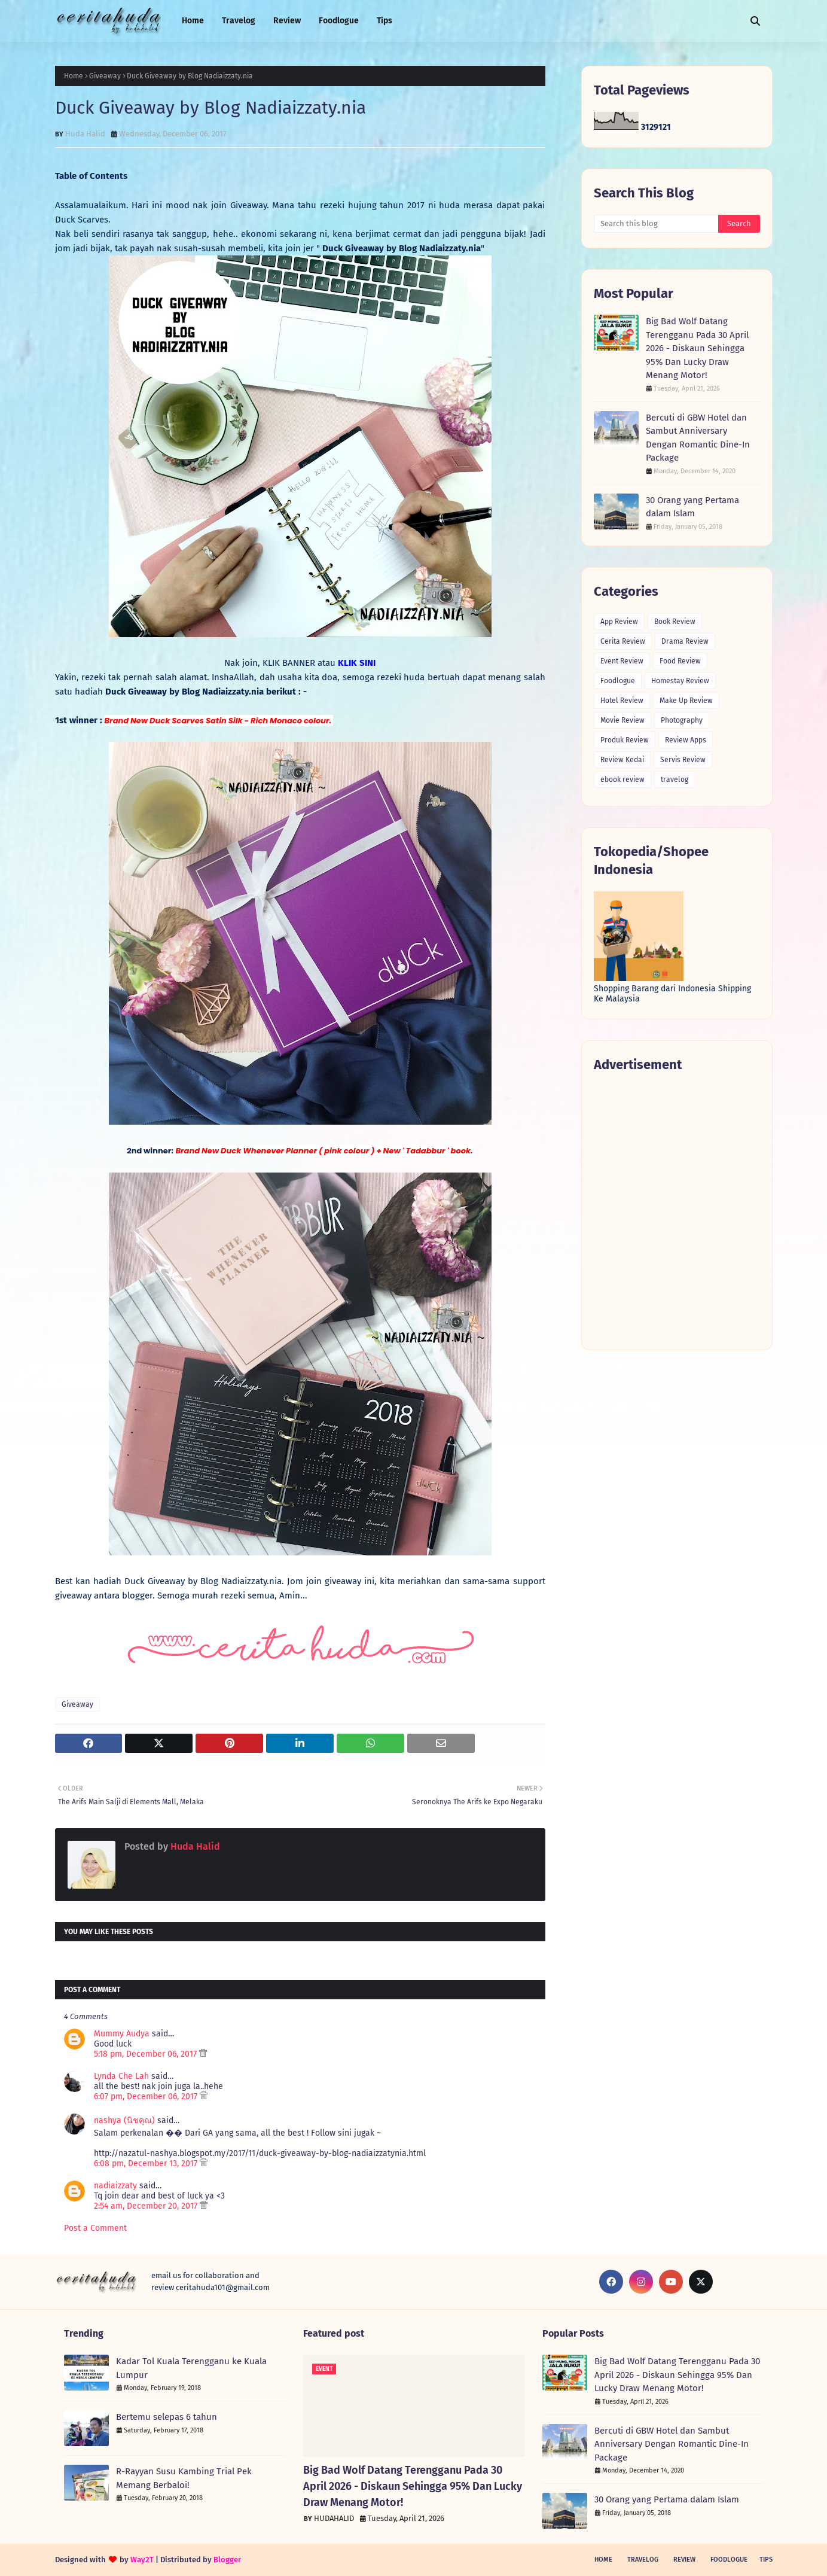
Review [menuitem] (287, 21)
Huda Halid (85, 133)
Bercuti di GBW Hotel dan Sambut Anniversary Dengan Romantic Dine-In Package (698, 438)
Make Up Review (686, 700)
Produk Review (624, 740)
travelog (674, 779)
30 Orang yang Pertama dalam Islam (692, 507)
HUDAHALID (334, 2518)
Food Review (680, 661)
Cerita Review (622, 641)
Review (684, 2559)
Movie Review (622, 720)
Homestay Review (680, 681)
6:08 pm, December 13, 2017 (147, 2163)
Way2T (142, 2559)
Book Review (674, 621)
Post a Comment (95, 2228)
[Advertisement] (677, 1210)
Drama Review (685, 641)
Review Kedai (622, 760)
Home (73, 76)
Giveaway (105, 76)
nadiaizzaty (115, 2186)
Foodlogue (617, 681)
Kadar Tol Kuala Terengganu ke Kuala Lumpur (191, 2368)
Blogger (227, 2559)
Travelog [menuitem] (238, 21)
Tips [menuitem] (384, 21)
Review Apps (685, 740)
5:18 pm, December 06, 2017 (146, 2054)
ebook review (622, 779)
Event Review (621, 661)
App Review (619, 621)
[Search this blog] (656, 224)
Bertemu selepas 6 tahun (166, 2416)
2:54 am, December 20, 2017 (147, 2206)
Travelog (642, 2559)
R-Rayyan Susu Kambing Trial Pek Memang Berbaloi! (184, 2478)
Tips (766, 2559)
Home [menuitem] (193, 21)
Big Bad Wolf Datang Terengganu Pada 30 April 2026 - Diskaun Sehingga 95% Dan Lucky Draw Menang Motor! (697, 348)
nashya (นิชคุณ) (124, 2120)
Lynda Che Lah (121, 2076)
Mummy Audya (121, 2034)
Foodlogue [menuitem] (339, 21)
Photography (682, 720)
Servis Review (683, 760)
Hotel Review (621, 700)
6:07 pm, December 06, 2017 (147, 2096)
